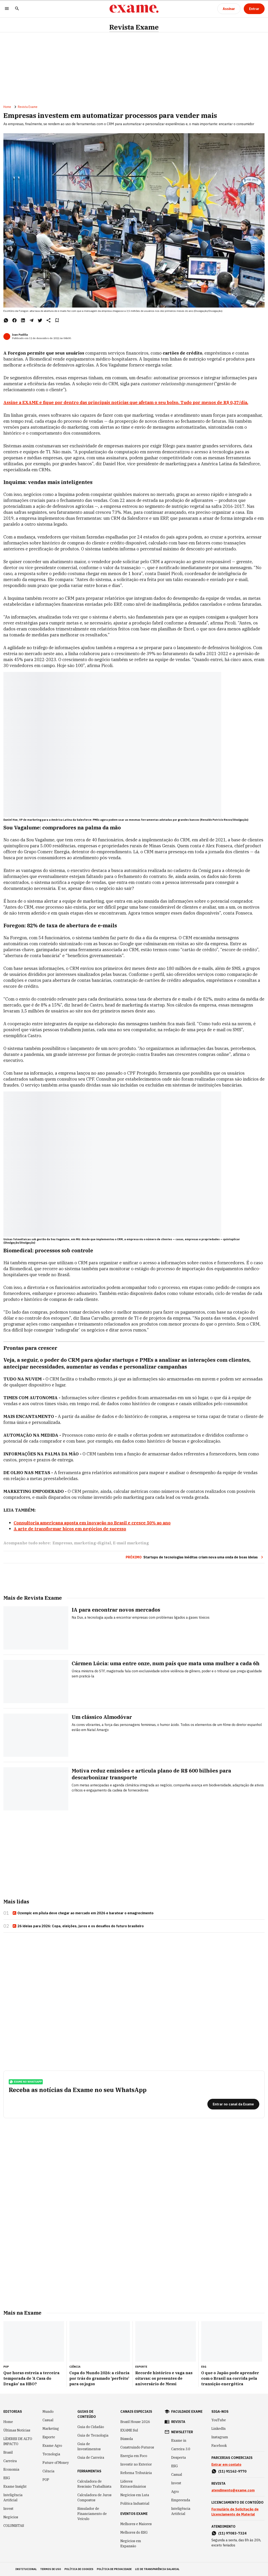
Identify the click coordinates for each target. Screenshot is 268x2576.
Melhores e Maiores (136, 2524)
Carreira (10, 2461)
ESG (6, 2478)
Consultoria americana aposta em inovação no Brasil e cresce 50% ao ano (92, 1523)
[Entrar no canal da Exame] (233, 2104)
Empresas (62, 1543)
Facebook (219, 2445)
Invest (8, 2508)
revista (178, 2422)
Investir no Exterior (136, 2464)
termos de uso (50, 2569)
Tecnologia (51, 2454)
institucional (26, 2569)
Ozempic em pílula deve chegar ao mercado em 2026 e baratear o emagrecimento (83, 1913)
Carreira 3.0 (180, 2449)
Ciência (48, 2471)
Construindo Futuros (137, 2447)
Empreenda (180, 2500)
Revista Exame (134, 27)
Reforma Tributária (136, 2473)
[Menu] (6, 9)
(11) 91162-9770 (232, 2471)
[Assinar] (228, 8)
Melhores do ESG (134, 2532)
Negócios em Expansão (130, 2543)
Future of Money (56, 2462)
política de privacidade (114, 2569)
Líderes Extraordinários (133, 2484)
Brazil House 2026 (135, 2422)
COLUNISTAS (13, 2525)
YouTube (218, 2420)
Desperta (178, 2457)
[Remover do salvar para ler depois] (57, 320)
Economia (11, 2469)
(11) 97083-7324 (232, 2533)
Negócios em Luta (134, 2495)
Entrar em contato (226, 2464)
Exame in (178, 2440)
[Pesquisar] (17, 9)
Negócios (10, 2517)
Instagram (219, 2437)
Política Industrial (134, 2503)
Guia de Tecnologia (92, 2435)
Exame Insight (15, 2486)
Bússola (126, 2439)
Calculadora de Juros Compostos (94, 2497)
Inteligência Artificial (13, 2497)
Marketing (51, 2428)
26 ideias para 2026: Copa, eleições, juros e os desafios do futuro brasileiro (78, 1926)
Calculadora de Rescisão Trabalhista (94, 2484)
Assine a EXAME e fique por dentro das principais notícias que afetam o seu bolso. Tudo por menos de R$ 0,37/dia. (125, 402)
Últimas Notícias (16, 2430)
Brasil (8, 2452)
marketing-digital (92, 1543)
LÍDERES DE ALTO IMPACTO (17, 2441)
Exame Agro (52, 2445)
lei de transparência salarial (157, 2569)
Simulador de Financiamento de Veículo (92, 2513)
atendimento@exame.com (233, 2490)
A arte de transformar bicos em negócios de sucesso (70, 1529)
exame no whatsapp (26, 2081)
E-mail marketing (131, 1543)
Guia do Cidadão (90, 2427)
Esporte (49, 2437)
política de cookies (78, 2569)
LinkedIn (218, 2428)
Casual (48, 2420)
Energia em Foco (133, 2456)
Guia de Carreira (90, 2457)
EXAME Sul (129, 2430)
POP (46, 2479)
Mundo (48, 2411)
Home (7, 107)
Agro (175, 2491)
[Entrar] (254, 8)
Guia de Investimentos (89, 2446)
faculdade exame (186, 2411)
